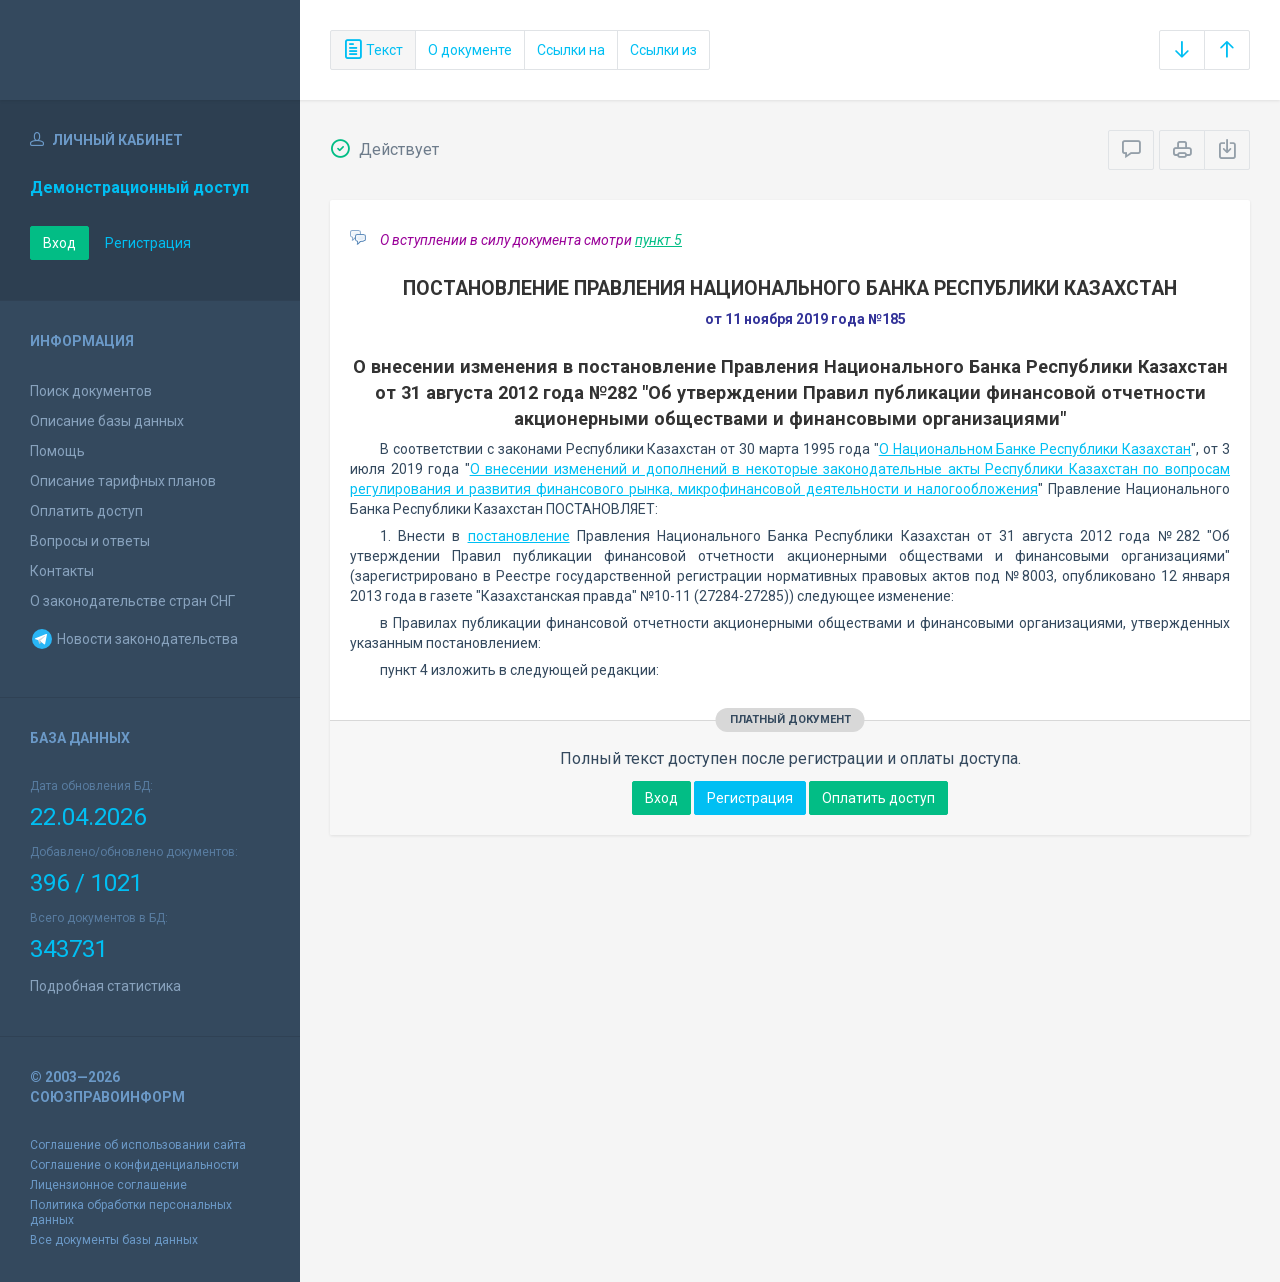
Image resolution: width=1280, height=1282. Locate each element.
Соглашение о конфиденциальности (134, 1165)
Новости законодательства (134, 639)
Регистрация (148, 243)
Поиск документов (91, 391)
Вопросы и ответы (90, 541)
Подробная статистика (105, 986)
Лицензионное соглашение (108, 1185)
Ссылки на (571, 50)
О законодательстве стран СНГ (132, 601)
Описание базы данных (107, 421)
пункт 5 (658, 240)
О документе (470, 50)
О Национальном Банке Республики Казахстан (1035, 449)
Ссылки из (663, 50)
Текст (373, 50)
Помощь (57, 451)
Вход (59, 243)
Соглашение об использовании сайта (138, 1145)
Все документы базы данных (114, 1240)
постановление (519, 536)
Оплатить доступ (86, 511)
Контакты (62, 571)
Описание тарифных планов (123, 481)
